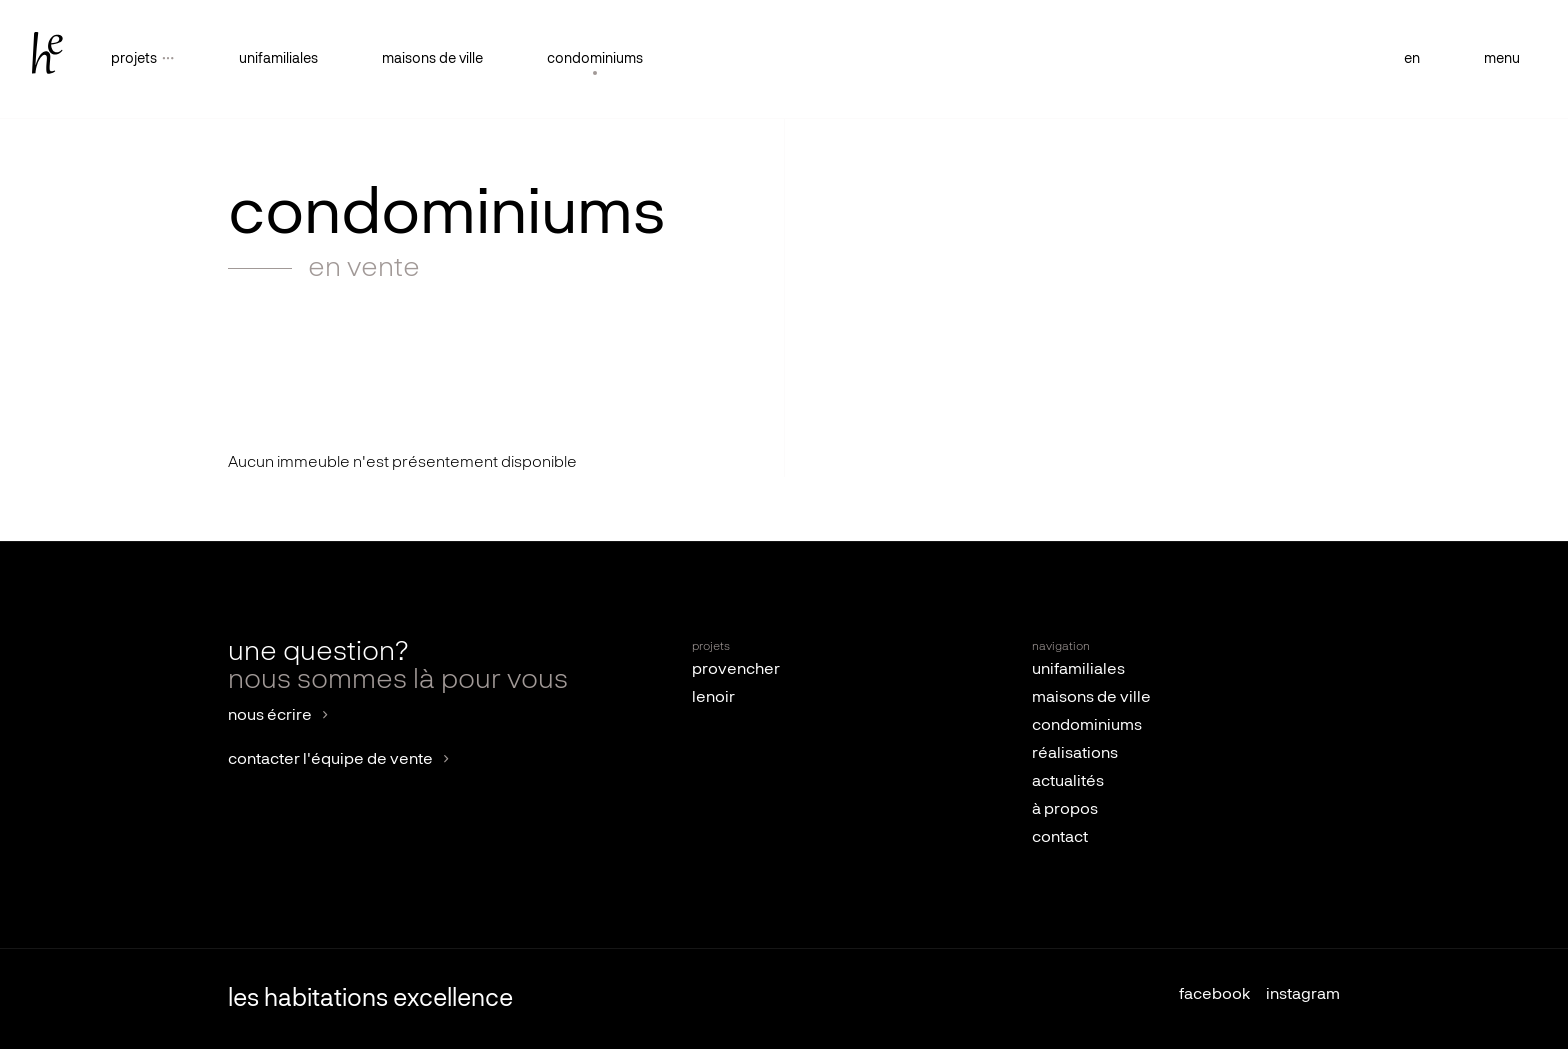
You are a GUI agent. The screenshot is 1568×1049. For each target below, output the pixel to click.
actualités (1068, 782)
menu (1502, 59)
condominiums (595, 59)
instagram (1303, 995)
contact (1060, 838)
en (1412, 59)
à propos (1065, 810)
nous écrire (270, 716)
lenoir (713, 698)
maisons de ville (432, 59)
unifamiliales (278, 59)
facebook (1214, 995)
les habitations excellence (370, 999)
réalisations (1075, 754)
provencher (736, 670)
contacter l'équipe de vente (330, 760)
